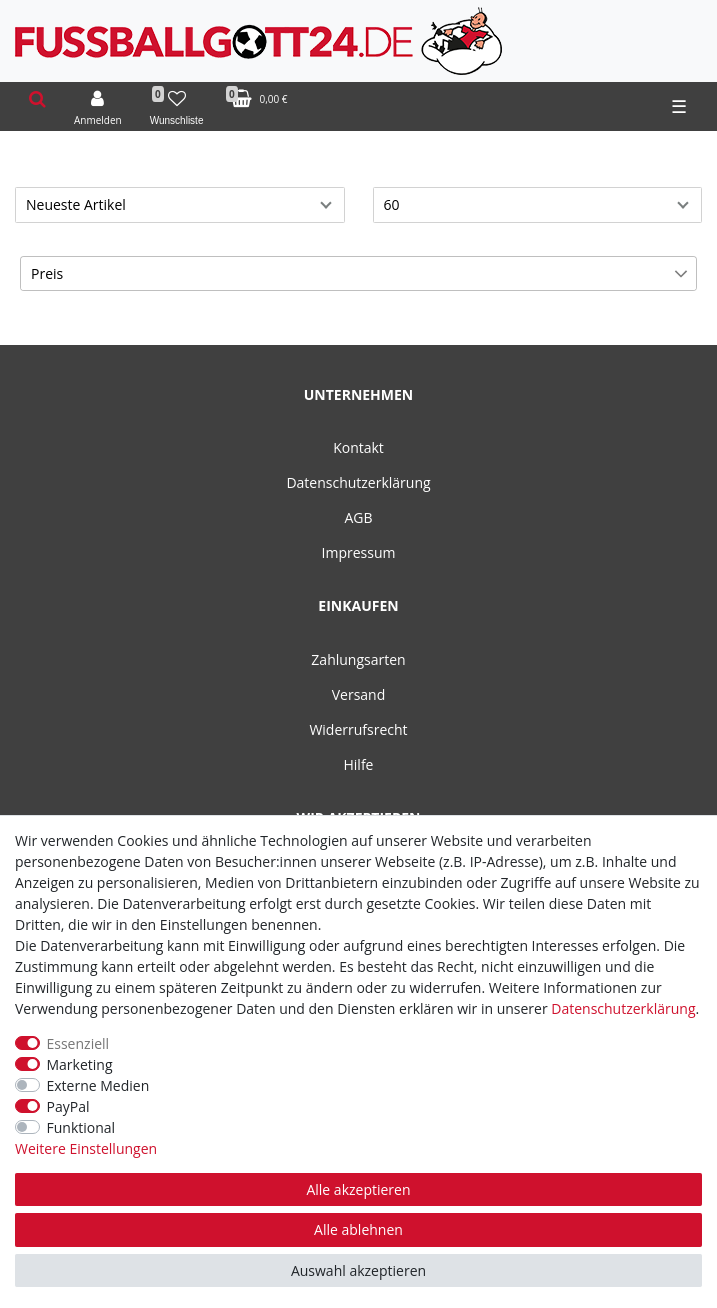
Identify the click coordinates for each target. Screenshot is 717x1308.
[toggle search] (37, 99)
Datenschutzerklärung (358, 482)
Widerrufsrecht (358, 729)
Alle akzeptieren (358, 1189)
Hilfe (359, 764)
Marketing (80, 1064)
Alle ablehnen (358, 1229)
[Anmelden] (98, 107)
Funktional (81, 1127)
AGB (358, 517)
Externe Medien (98, 1085)
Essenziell (78, 1043)
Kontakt (358, 447)
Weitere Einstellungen (86, 1148)
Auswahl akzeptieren (358, 1270)
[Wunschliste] (177, 107)
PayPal (68, 1106)
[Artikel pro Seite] (538, 205)
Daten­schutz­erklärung (623, 1008)
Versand (359, 694)
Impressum (359, 552)
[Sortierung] (180, 205)
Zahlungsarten (358, 659)
